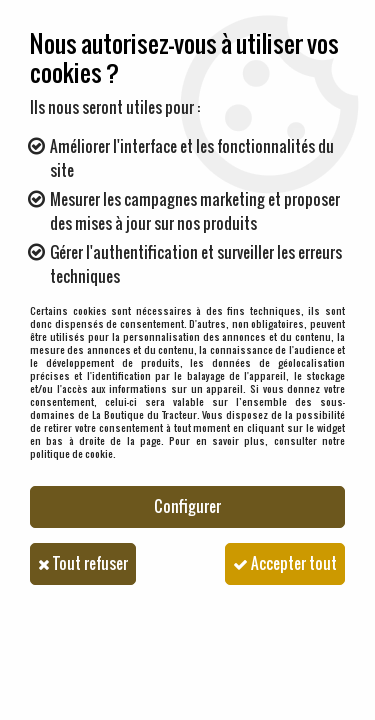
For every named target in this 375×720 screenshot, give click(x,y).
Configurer (187, 506)
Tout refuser (83, 563)
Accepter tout (285, 563)
